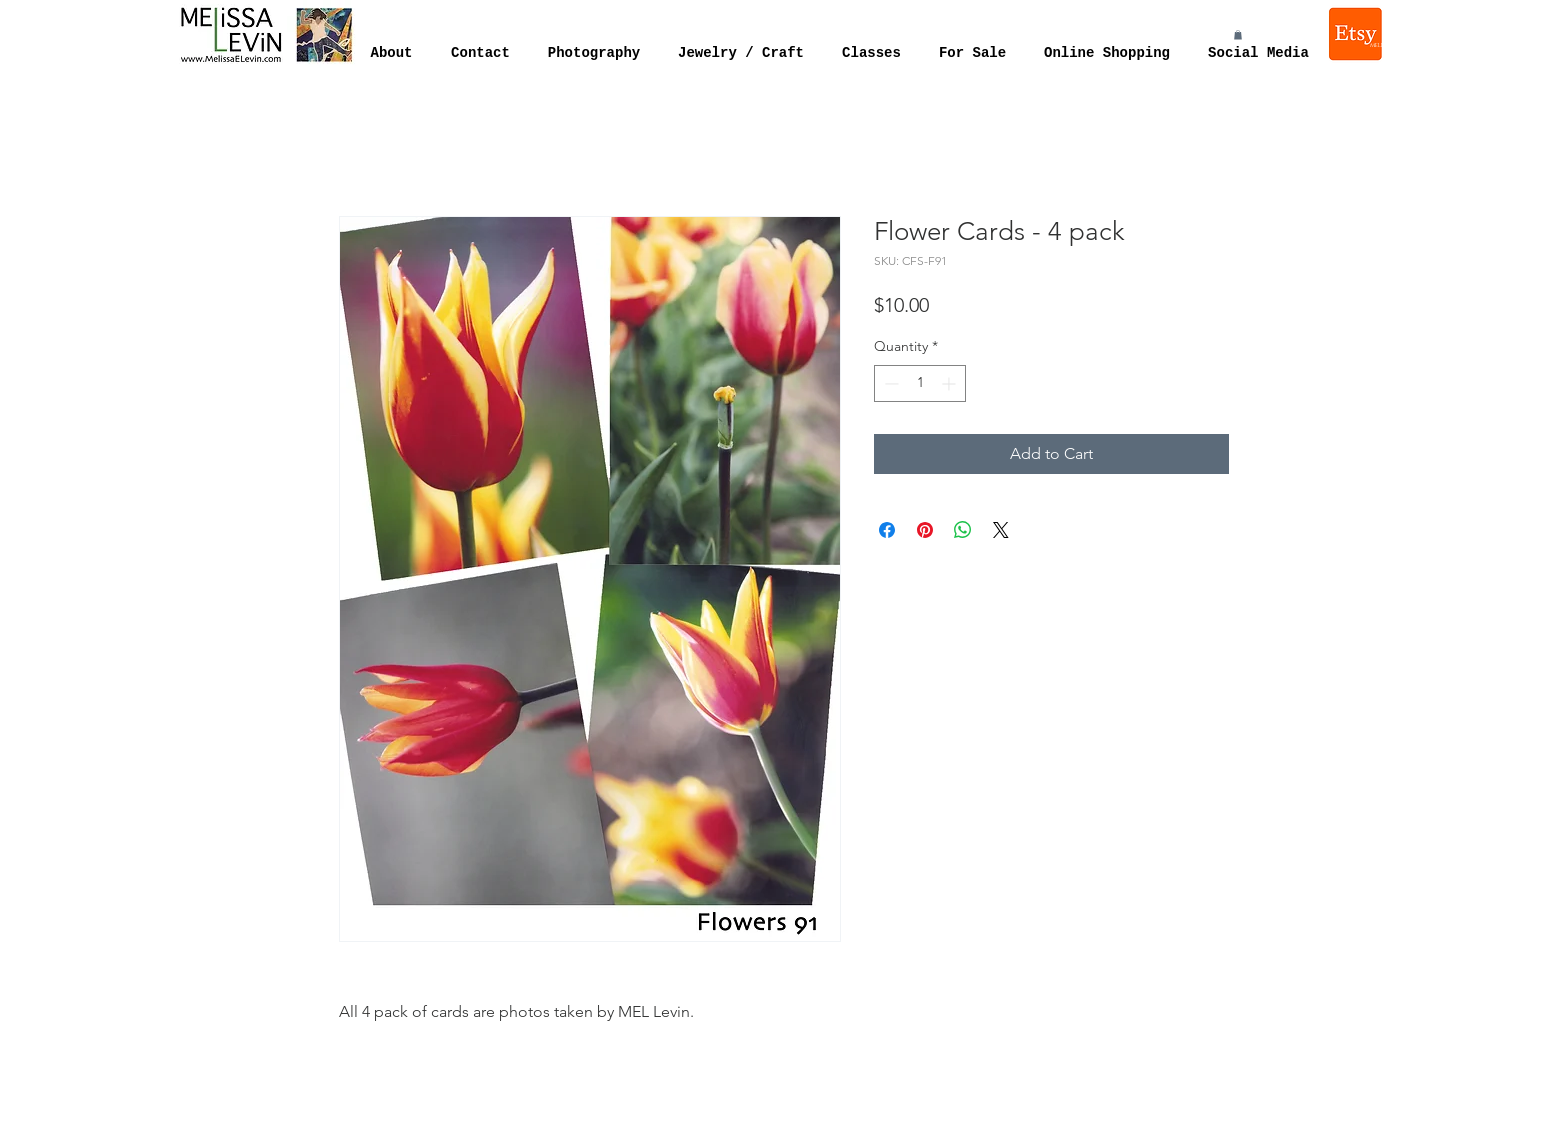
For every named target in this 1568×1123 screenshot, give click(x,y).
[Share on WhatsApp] (963, 530)
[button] (1238, 35)
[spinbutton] (920, 383)
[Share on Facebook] (887, 530)
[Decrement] (889, 383)
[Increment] (950, 383)
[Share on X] (1001, 530)
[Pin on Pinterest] (925, 530)
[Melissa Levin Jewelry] (1357, 34)
